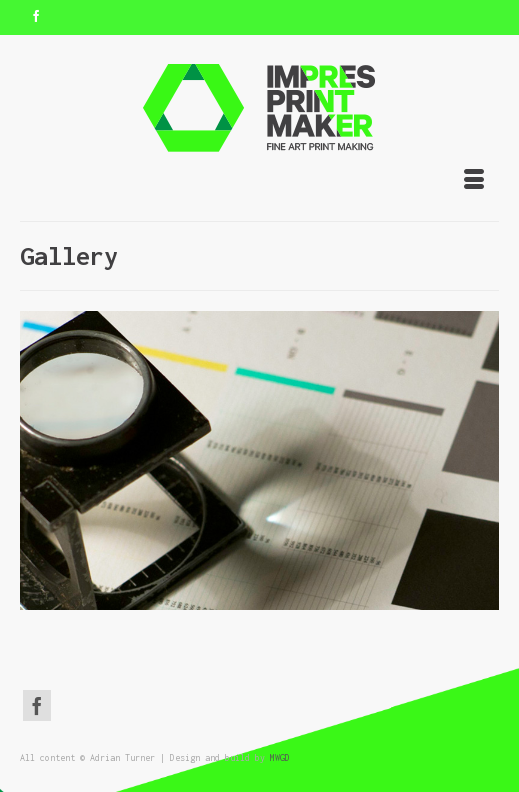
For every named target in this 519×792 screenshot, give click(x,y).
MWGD (280, 757)
